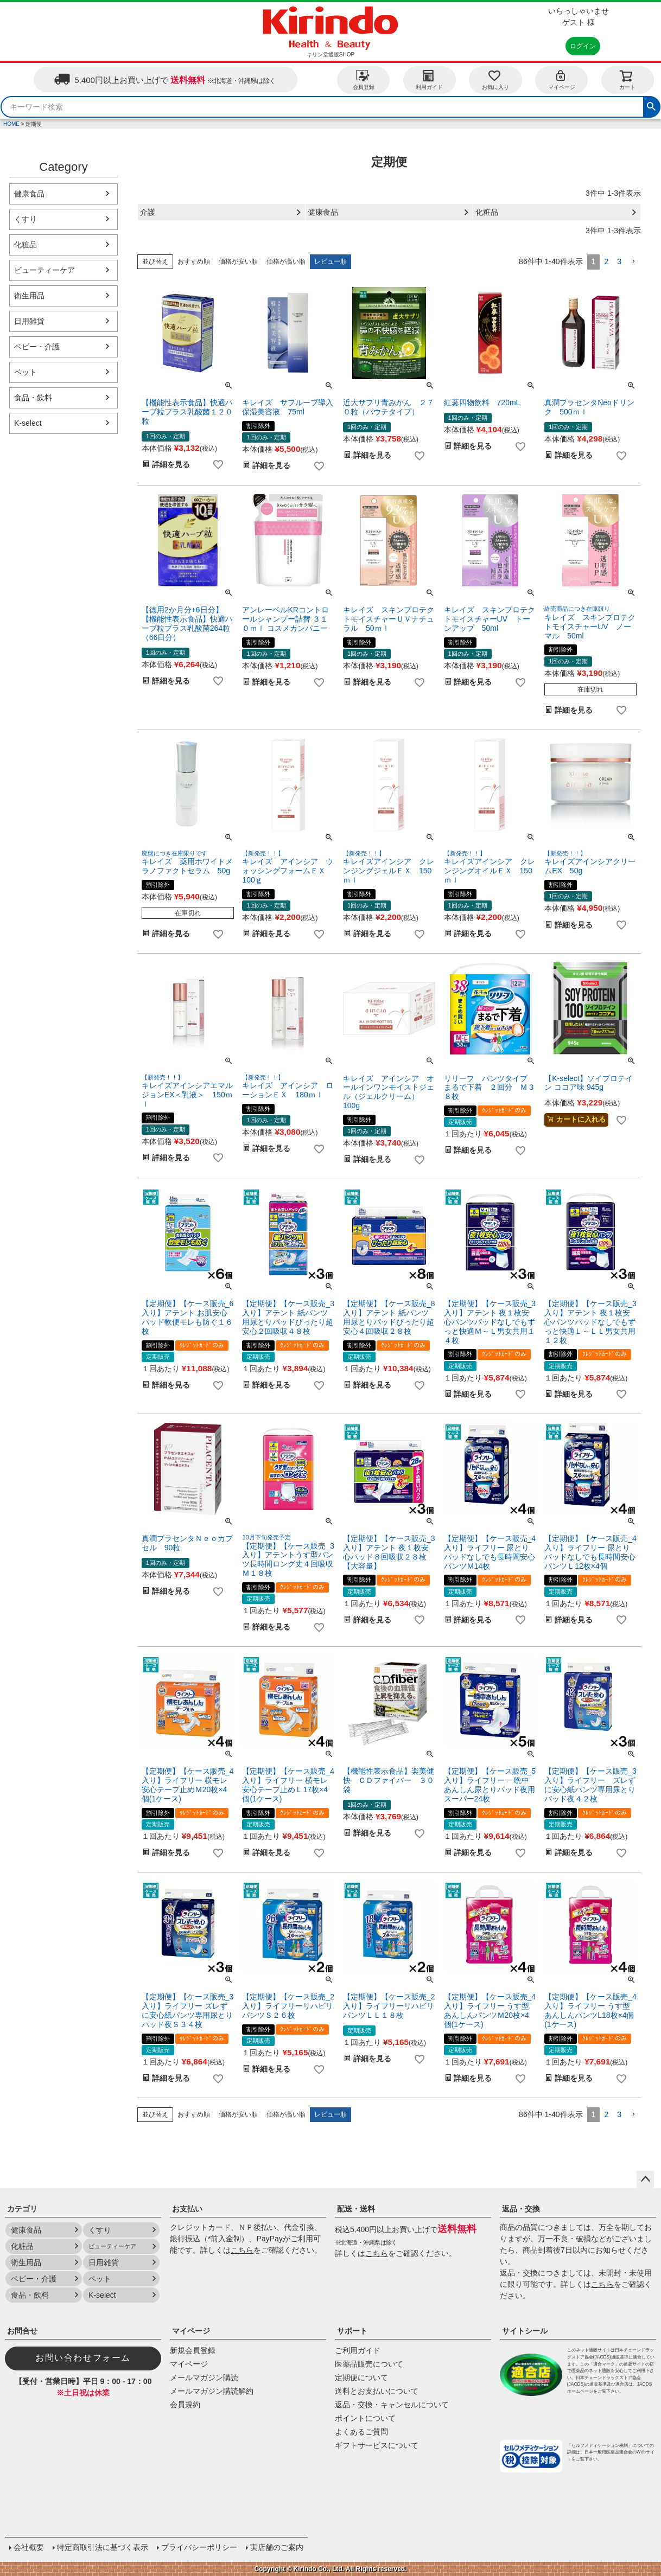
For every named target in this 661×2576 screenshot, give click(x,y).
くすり (25, 219)
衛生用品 (29, 295)
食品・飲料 (33, 397)
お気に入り (495, 79)
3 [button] (619, 261)
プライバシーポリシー (199, 2547)
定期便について (361, 2377)
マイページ (561, 79)
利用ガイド (429, 79)
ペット (25, 372)
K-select (28, 423)
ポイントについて (365, 2418)
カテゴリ (22, 2208)
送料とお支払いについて (376, 2391)
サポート (352, 2330)
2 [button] (606, 261)
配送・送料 (356, 2208)
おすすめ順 (193, 261)
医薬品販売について (369, 2364)
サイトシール (525, 2330)
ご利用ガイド (357, 2350)
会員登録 (363, 79)
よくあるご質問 (361, 2431)
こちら (242, 2250)
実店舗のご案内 (276, 2547)
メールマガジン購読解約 (211, 2391)
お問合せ (22, 2330)
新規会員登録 (192, 2350)
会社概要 (29, 2547)
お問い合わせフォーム (83, 2357)
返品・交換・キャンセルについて (392, 2404)
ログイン (583, 46)
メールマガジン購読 (204, 2377)
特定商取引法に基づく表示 (102, 2547)
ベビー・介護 (37, 346)
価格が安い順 (238, 261)
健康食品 (29, 193)
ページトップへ (645, 2179)
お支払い (187, 2208)
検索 (651, 105)
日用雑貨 (29, 321)
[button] (633, 262)
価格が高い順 (286, 261)
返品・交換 (521, 2208)
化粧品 (25, 244)
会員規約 (185, 2404)
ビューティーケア (44, 270)
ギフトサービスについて (376, 2445)
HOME (11, 124)
